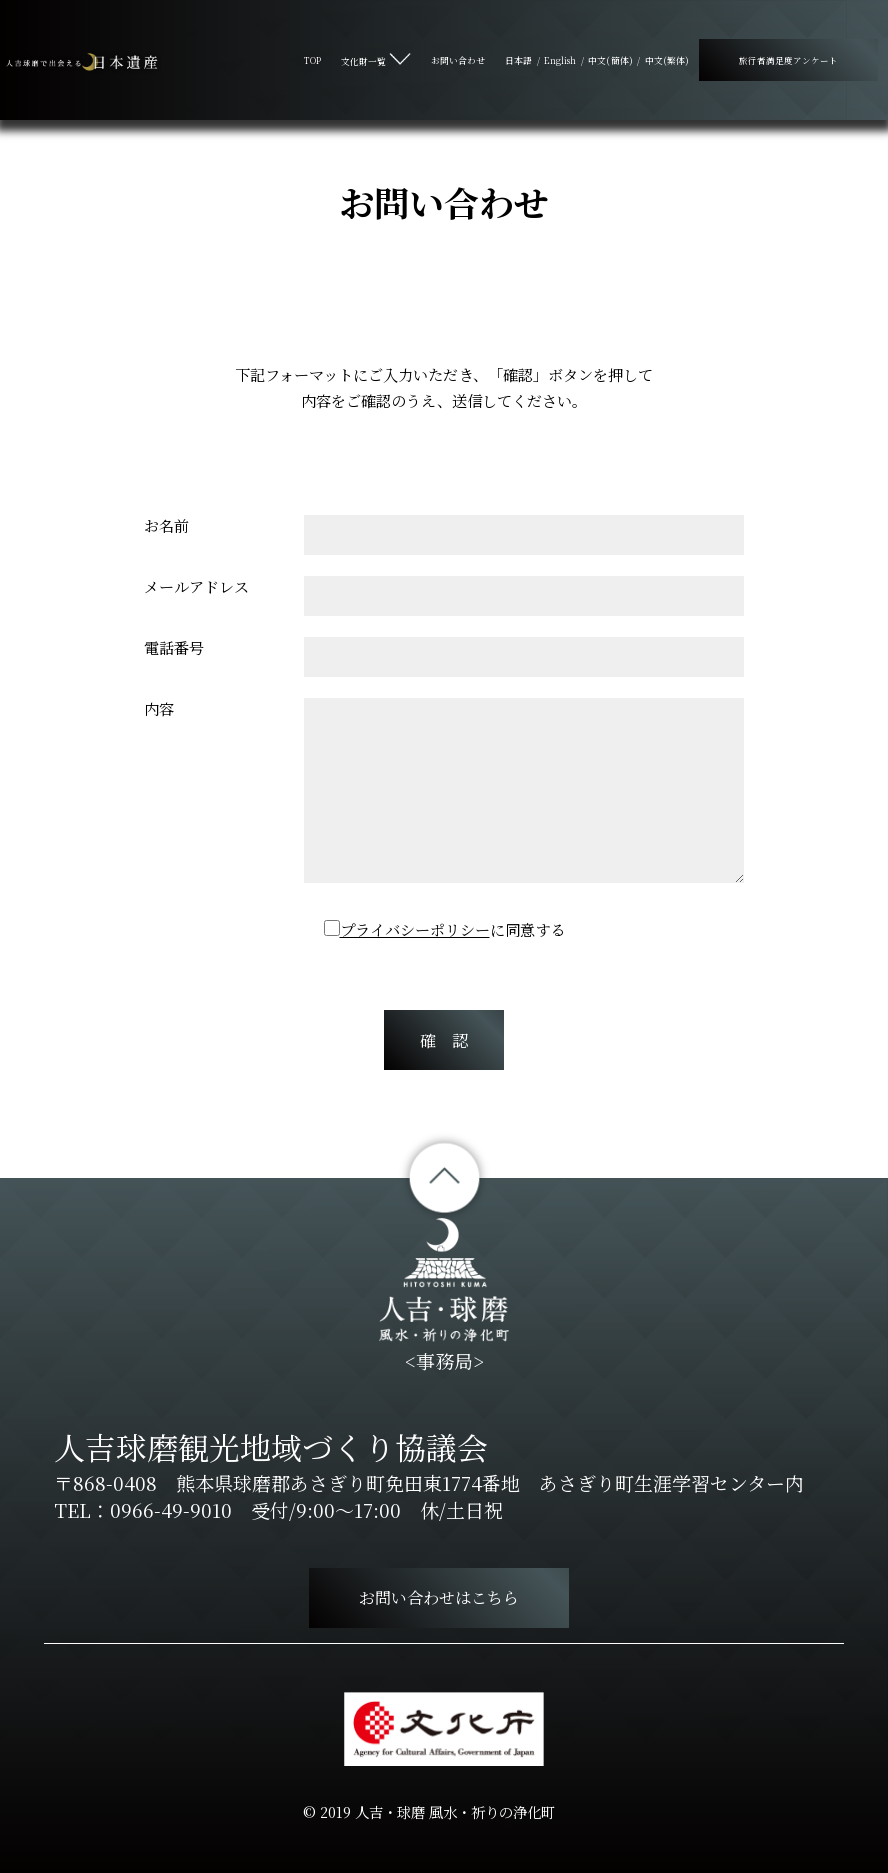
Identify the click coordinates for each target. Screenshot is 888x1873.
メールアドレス (196, 586)
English (560, 60)
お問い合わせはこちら (439, 1597)
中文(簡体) (610, 60)
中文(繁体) (667, 60)
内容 (159, 708)
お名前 (166, 525)
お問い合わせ (458, 60)
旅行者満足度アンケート (788, 60)
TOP (312, 60)
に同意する (452, 929)
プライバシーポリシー (415, 929)
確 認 (444, 1040)
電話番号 (174, 647)
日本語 (518, 60)
